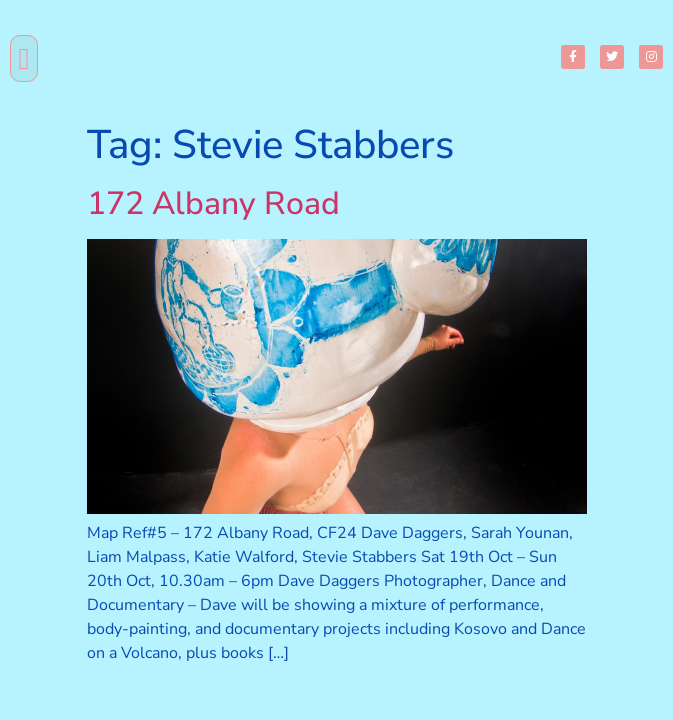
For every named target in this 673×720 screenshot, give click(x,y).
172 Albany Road (213, 203)
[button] (24, 58)
